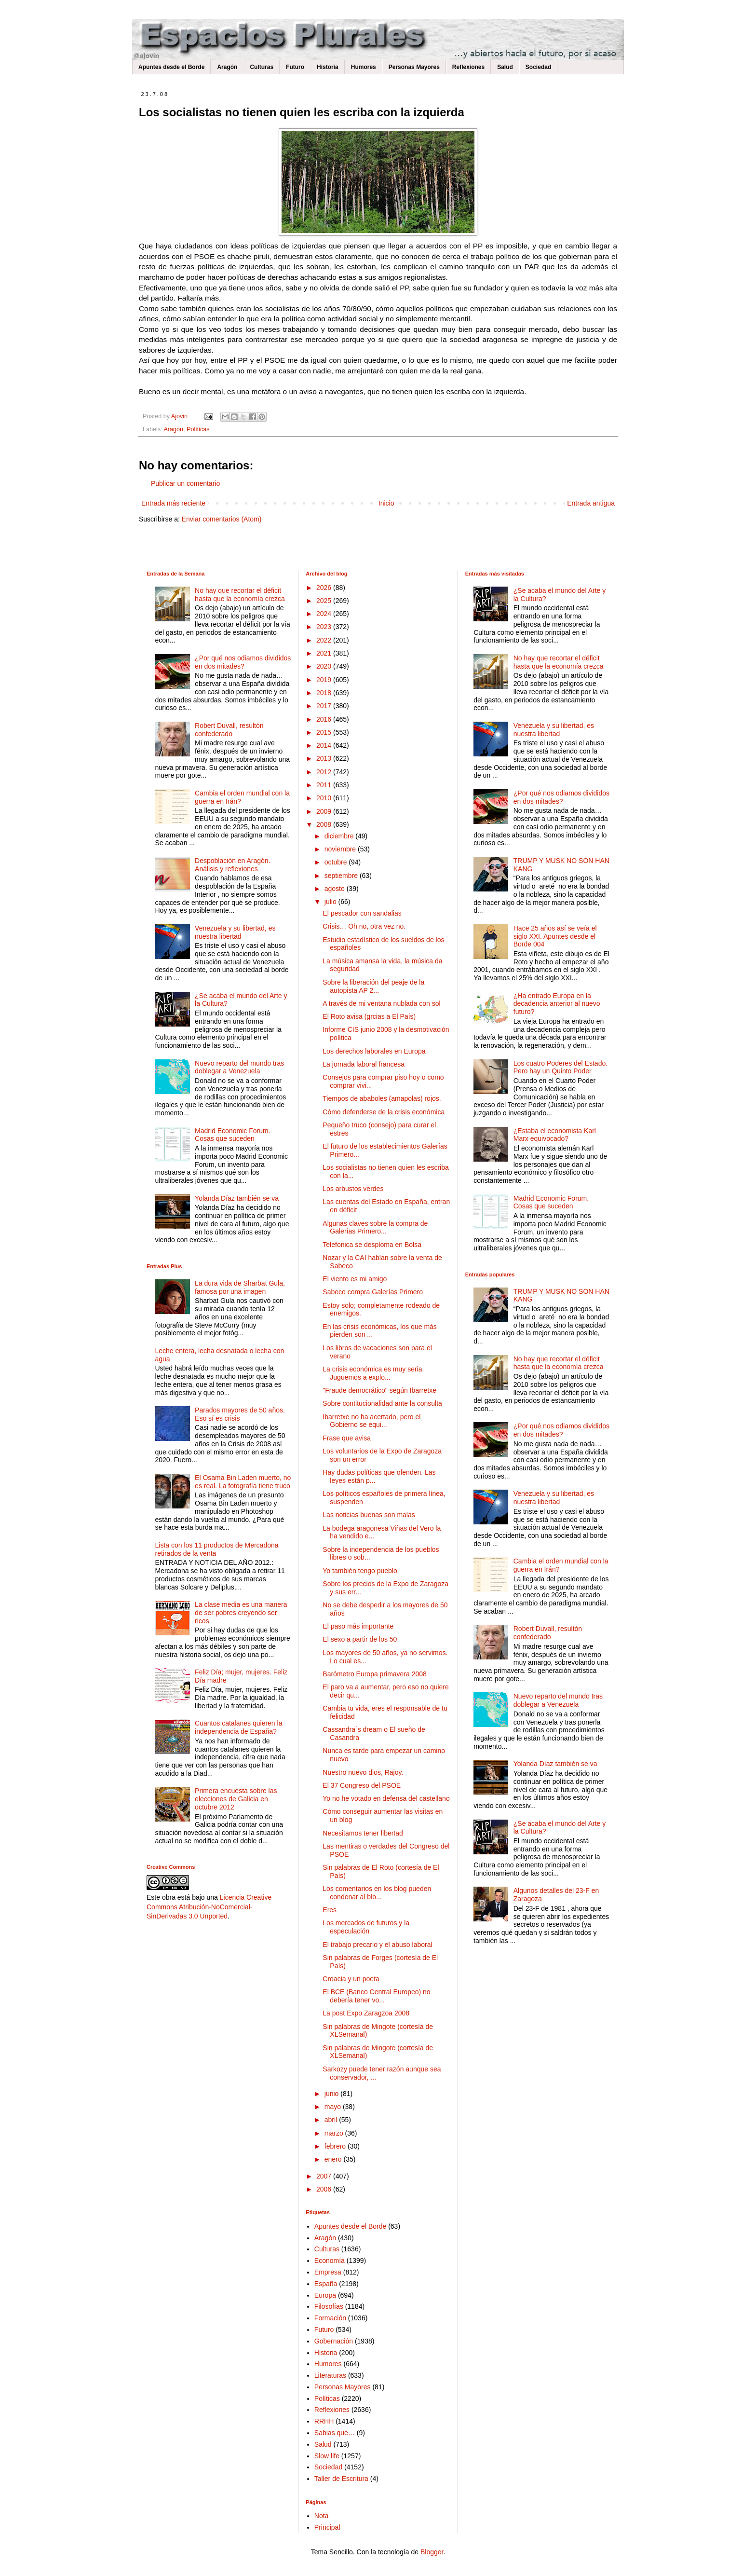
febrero (336, 2146)
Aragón (227, 67)
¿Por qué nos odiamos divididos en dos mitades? (243, 662)
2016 (324, 719)
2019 (324, 680)
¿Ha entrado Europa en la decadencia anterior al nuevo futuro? (556, 1004)
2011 (324, 785)
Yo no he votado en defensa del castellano (386, 1798)
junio (332, 2093)
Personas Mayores (414, 67)
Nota (321, 2516)
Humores (363, 67)
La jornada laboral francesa (364, 1064)
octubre (336, 862)
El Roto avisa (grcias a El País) (369, 1016)
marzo (334, 2133)
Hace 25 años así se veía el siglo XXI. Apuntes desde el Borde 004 (555, 936)
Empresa (327, 2272)
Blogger (431, 2552)
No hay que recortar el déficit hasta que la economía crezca (240, 595)
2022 (324, 640)
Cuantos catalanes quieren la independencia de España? (238, 1727)
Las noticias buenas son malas (369, 1515)
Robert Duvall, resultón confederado (229, 730)
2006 (324, 2189)
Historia (327, 67)
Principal (327, 2527)
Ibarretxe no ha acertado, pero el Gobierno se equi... (371, 1421)
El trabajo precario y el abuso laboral (377, 1944)
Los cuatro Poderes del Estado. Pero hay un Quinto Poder (560, 1067)
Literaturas (330, 2375)
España (325, 2284)
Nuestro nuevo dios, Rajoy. (363, 1772)
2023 (324, 626)
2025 (324, 600)
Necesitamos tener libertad (363, 1833)
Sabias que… (334, 2433)
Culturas (261, 67)
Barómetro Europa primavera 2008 (375, 1674)
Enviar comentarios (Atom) (222, 519)
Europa (325, 2295)
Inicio (386, 503)
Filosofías (328, 2306)
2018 (324, 693)
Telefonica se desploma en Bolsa (372, 1244)
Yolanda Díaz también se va (237, 1198)
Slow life (326, 2456)
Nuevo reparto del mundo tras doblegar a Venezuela (239, 1067)
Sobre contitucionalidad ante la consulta (382, 1403)
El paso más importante (358, 1626)
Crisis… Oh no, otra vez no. (364, 926)
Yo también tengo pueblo (360, 1571)
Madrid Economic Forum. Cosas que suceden (232, 1135)
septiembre (342, 875)
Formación (330, 2318)
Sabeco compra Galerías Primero (373, 1292)
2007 (324, 2176)
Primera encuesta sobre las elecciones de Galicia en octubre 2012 (236, 1799)
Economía (329, 2260)
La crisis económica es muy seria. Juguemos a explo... (373, 1373)
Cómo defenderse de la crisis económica (384, 1112)
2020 (324, 666)
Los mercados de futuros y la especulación (366, 1927)
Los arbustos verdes (353, 1188)
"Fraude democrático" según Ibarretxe (379, 1390)
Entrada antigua (591, 503)
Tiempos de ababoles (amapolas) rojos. (382, 1098)
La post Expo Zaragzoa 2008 (366, 2013)
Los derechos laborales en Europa (374, 1051)
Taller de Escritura (341, 2478)
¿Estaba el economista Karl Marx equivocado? (554, 1135)
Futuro (295, 67)
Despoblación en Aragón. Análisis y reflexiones (232, 865)
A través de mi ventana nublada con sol (381, 1003)
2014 (324, 745)
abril (331, 2120)
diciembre (340, 836)
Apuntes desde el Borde (171, 67)
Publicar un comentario (185, 483)
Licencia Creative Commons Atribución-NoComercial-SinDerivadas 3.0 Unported (209, 1906)
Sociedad (538, 67)
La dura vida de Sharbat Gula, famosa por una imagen (240, 1287)
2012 (324, 772)
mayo (333, 2106)
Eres (330, 1910)
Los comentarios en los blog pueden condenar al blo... (377, 1893)
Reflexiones (468, 67)
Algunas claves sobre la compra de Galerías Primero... (375, 1227)
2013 (324, 758)
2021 (324, 653)
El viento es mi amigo (355, 1279)
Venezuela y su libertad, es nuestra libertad (235, 932)
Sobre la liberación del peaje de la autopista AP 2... (373, 986)
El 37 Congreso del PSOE (362, 1785)
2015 (324, 732)
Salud (505, 67)
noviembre (341, 849)
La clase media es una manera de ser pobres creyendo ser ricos (241, 1613)
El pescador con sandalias (362, 913)
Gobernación (333, 2341)
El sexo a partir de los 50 (360, 1639)
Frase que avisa (347, 1438)
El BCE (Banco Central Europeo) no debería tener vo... (376, 1996)
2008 (324, 824)
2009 (324, 811)
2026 (324, 587)
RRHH (324, 2421)
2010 (324, 798)
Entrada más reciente (173, 503)
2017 (324, 706)
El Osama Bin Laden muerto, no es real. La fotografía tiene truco (243, 1482)
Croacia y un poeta (351, 1979)
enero (334, 2159)
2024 (324, 613)
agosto (335, 888)
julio (331, 901)
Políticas (198, 429)
